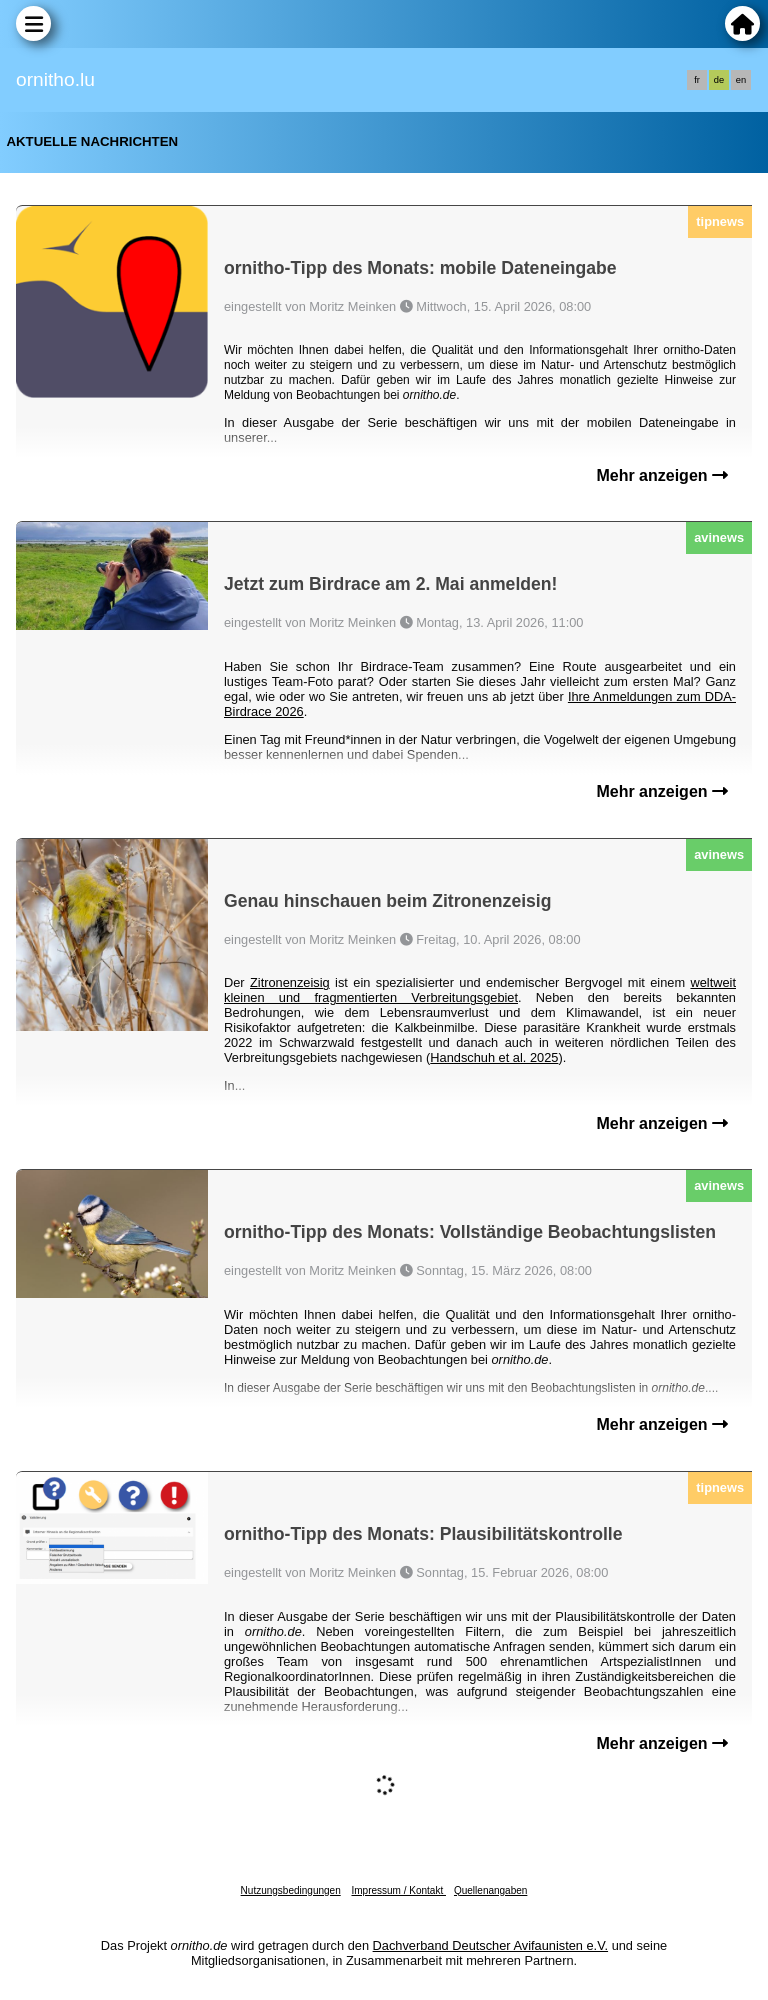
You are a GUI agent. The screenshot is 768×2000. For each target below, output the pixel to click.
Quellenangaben (490, 1890)
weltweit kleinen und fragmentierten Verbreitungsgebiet (480, 990)
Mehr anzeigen (662, 475)
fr (697, 80)
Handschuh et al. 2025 (494, 1057)
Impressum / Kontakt (398, 1890)
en (741, 80)
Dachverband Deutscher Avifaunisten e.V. (490, 1945)
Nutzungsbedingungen (291, 1890)
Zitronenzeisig (290, 982)
